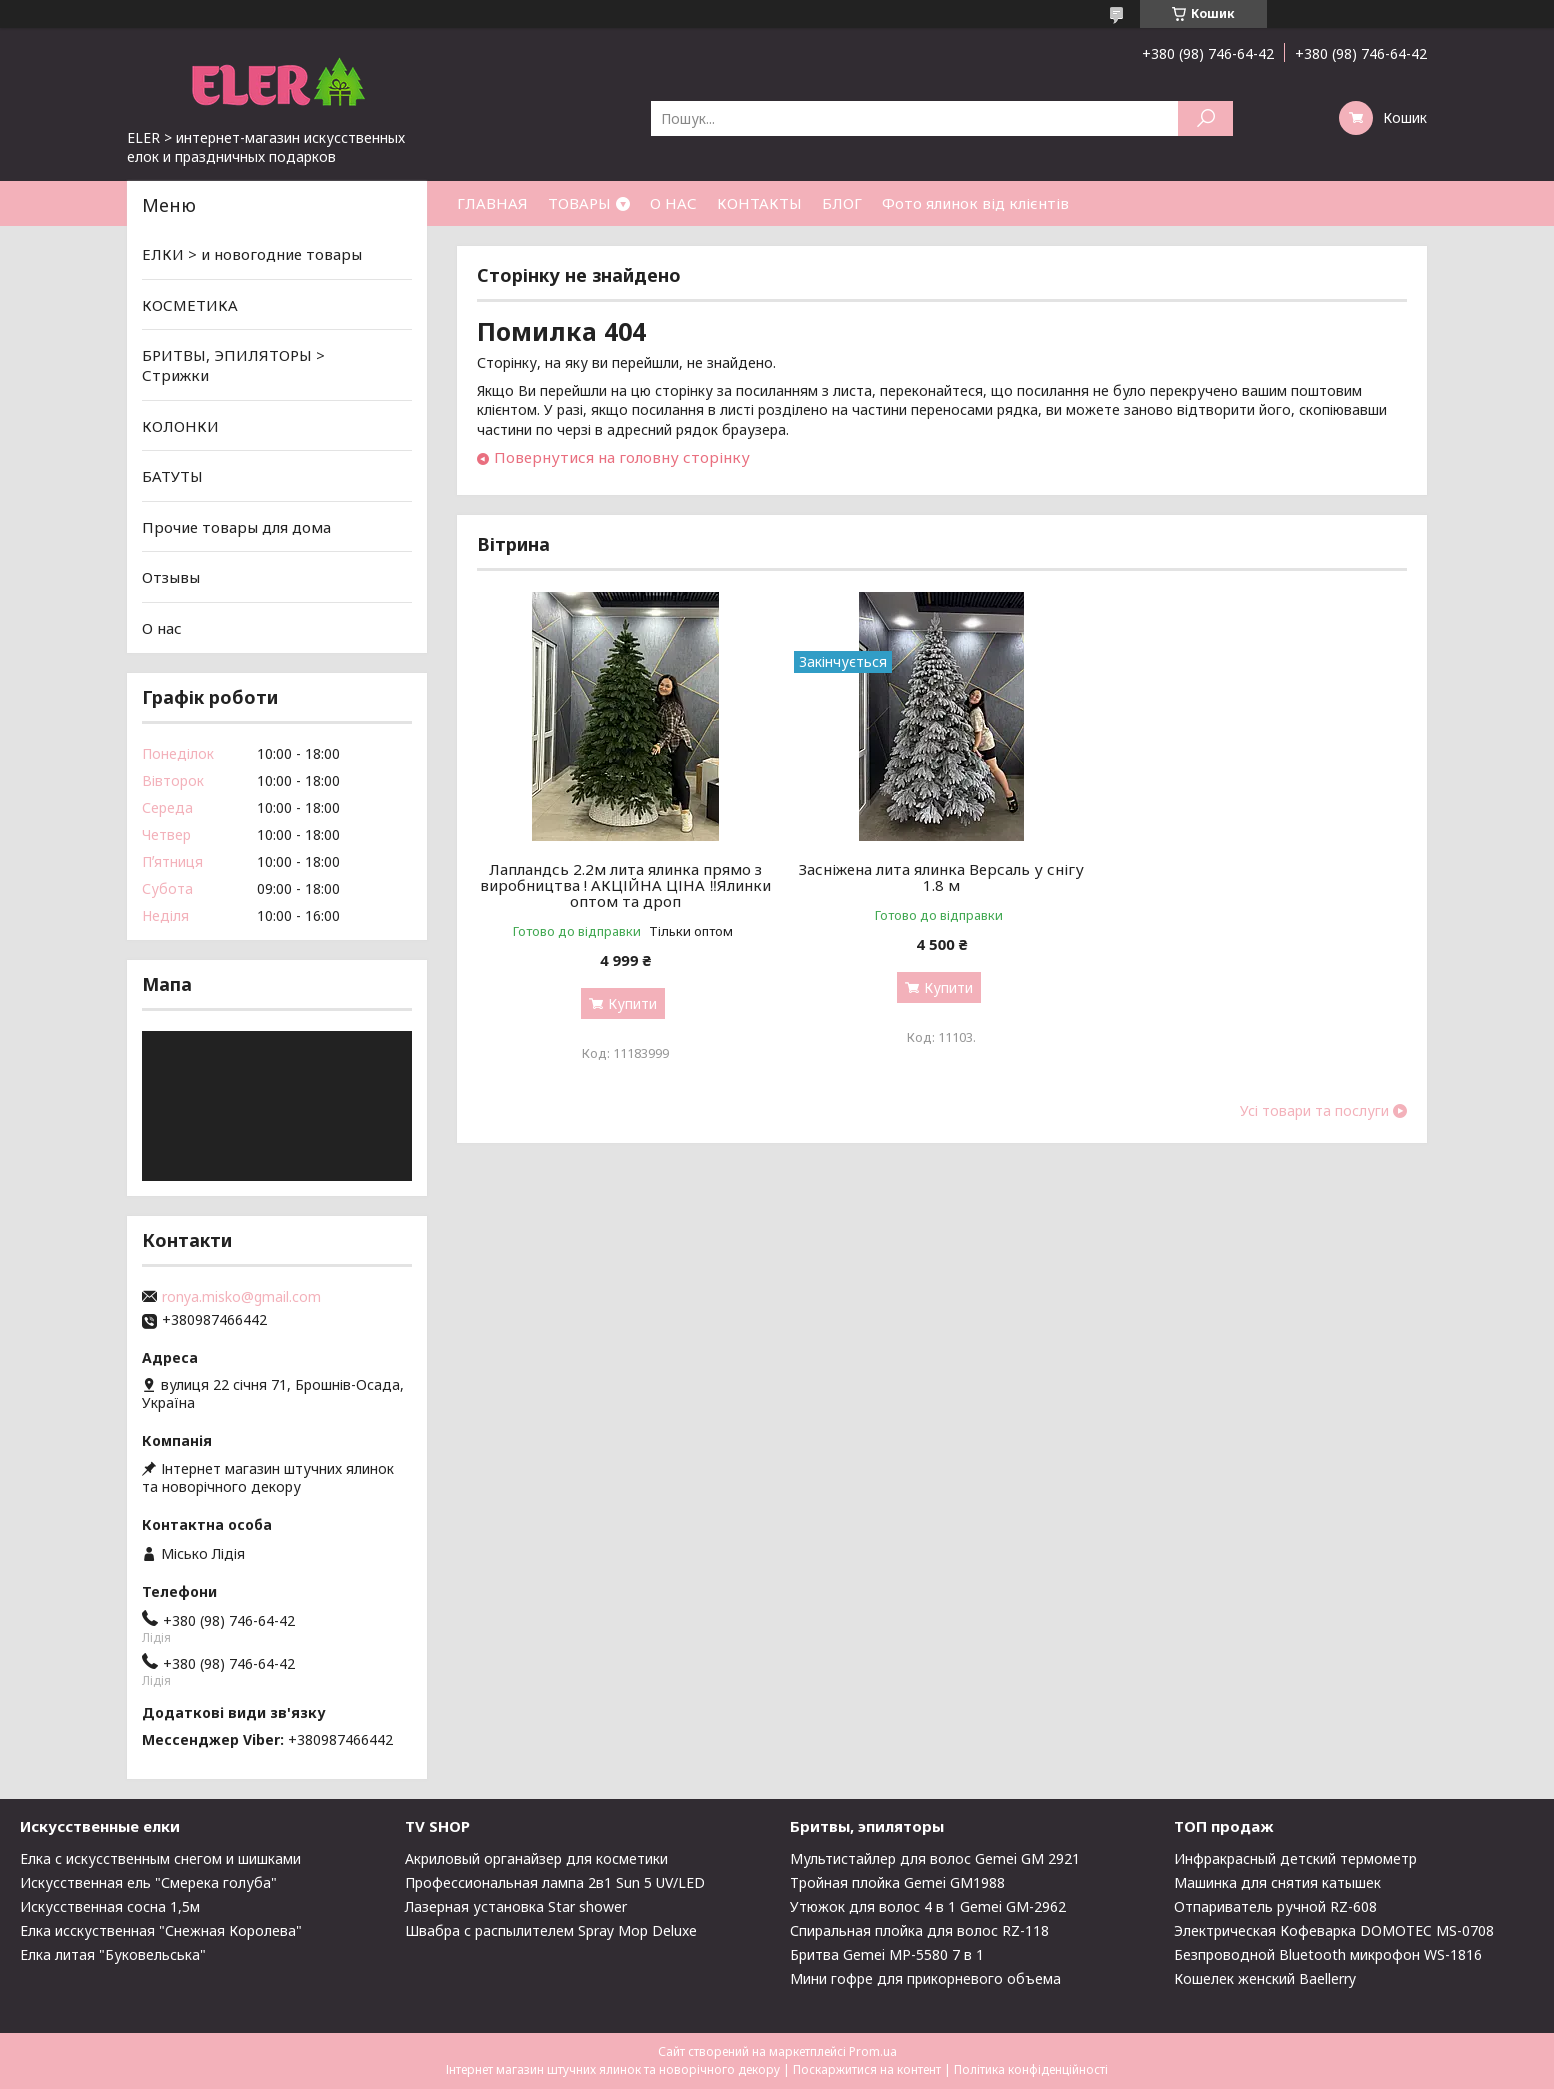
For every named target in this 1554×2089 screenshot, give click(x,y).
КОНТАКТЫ (759, 203)
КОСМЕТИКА (190, 305)
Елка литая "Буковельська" (113, 1954)
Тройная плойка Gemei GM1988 (897, 1882)
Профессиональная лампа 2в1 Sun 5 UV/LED (555, 1882)
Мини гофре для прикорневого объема (925, 1978)
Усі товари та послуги (1314, 1111)
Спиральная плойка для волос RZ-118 (919, 1930)
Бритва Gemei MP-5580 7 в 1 (887, 1954)
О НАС (673, 203)
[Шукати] (1205, 118)
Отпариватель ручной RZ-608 (1275, 1906)
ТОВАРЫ (579, 203)
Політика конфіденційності (1031, 2069)
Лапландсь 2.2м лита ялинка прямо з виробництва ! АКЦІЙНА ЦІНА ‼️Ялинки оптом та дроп (625, 885)
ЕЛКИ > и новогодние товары (252, 254)
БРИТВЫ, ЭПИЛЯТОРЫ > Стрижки (233, 365)
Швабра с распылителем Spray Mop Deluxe (551, 1930)
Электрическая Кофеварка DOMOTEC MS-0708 (1334, 1930)
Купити (632, 1003)
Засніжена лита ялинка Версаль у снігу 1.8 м (941, 877)
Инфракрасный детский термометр (1295, 1858)
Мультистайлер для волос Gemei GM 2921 (935, 1858)
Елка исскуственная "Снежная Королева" (161, 1930)
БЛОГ (842, 203)
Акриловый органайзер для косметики (536, 1858)
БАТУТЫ (172, 476)
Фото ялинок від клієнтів (975, 203)
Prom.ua (873, 2051)
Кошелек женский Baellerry (1265, 1978)
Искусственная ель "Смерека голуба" (148, 1882)
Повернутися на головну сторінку (622, 457)
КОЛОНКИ (180, 425)
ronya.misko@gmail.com (241, 1297)
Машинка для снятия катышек (1277, 1882)
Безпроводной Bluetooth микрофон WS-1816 (1328, 1954)
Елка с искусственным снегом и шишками (160, 1858)
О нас (162, 628)
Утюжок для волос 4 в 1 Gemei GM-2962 (928, 1906)
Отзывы (171, 577)
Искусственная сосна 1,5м (110, 1906)
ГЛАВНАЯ (492, 203)
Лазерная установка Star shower (516, 1906)
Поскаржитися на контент (867, 2069)
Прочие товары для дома (236, 527)
